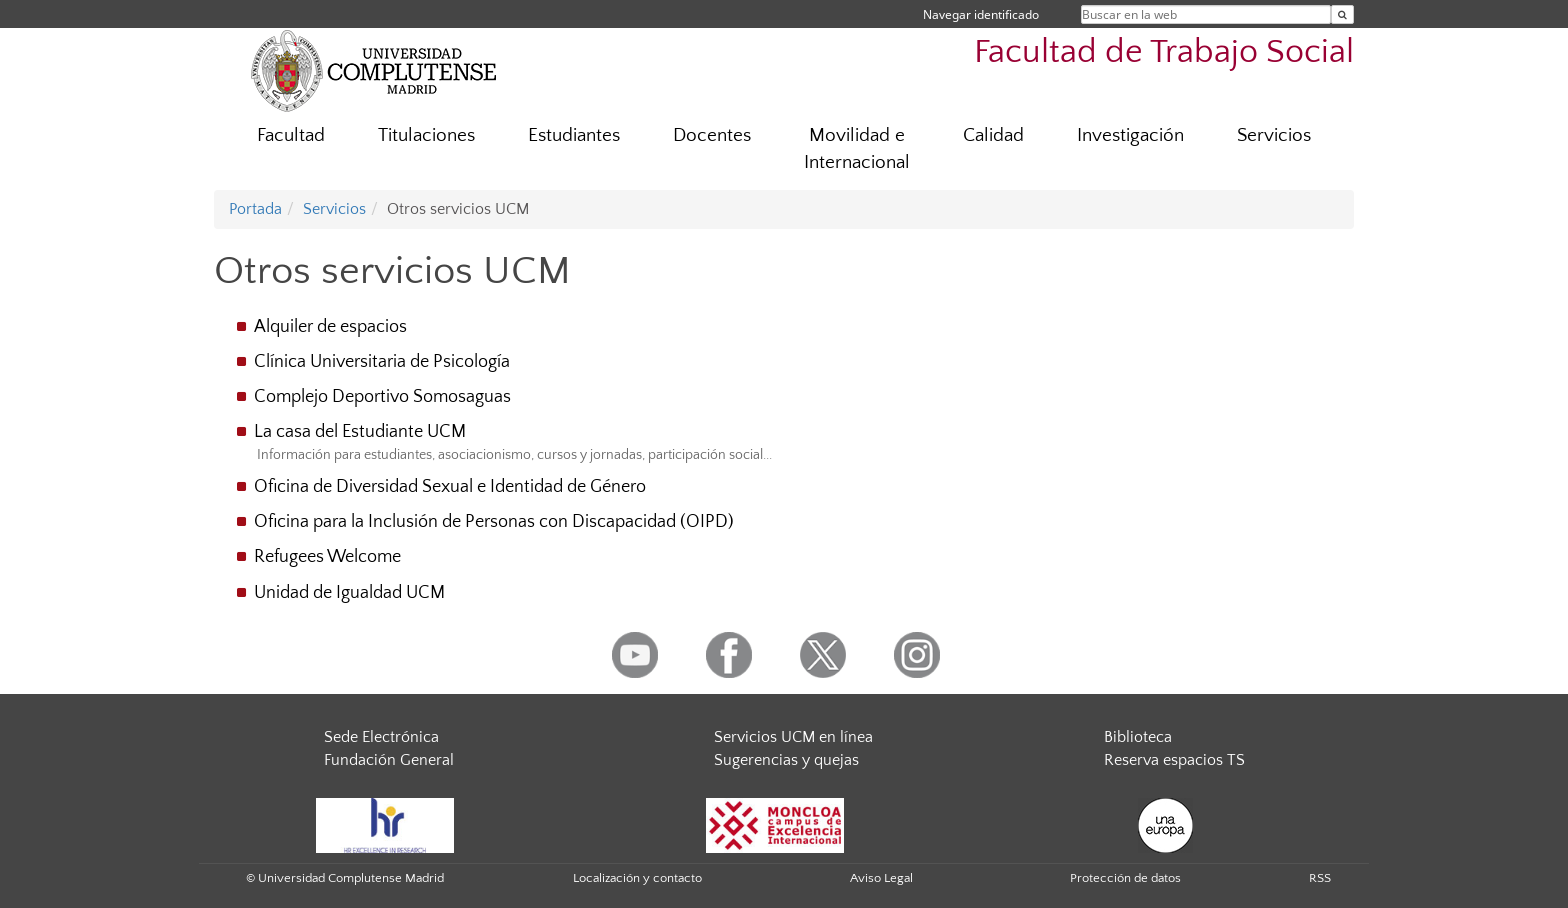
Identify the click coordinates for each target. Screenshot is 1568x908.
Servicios (1274, 135)
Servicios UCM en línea (793, 737)
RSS (1320, 878)
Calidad (993, 135)
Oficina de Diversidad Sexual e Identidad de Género (450, 487)
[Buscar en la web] (1342, 14)
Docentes (712, 135)
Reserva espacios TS (1174, 760)
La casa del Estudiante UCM (360, 432)
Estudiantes (574, 135)
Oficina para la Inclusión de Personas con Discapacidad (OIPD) (494, 522)
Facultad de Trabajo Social (1164, 52)
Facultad (291, 135)
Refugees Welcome (327, 557)
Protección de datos (1125, 878)
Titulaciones (426, 135)
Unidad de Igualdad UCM (349, 593)
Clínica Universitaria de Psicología (382, 362)
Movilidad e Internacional (857, 149)
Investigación (1130, 135)
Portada (255, 209)
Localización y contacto (637, 878)
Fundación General (389, 760)
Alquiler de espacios (330, 327)
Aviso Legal (881, 878)
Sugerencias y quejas (786, 760)
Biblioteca (1138, 737)
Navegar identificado (981, 14)
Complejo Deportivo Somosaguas (382, 397)
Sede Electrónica (381, 737)
